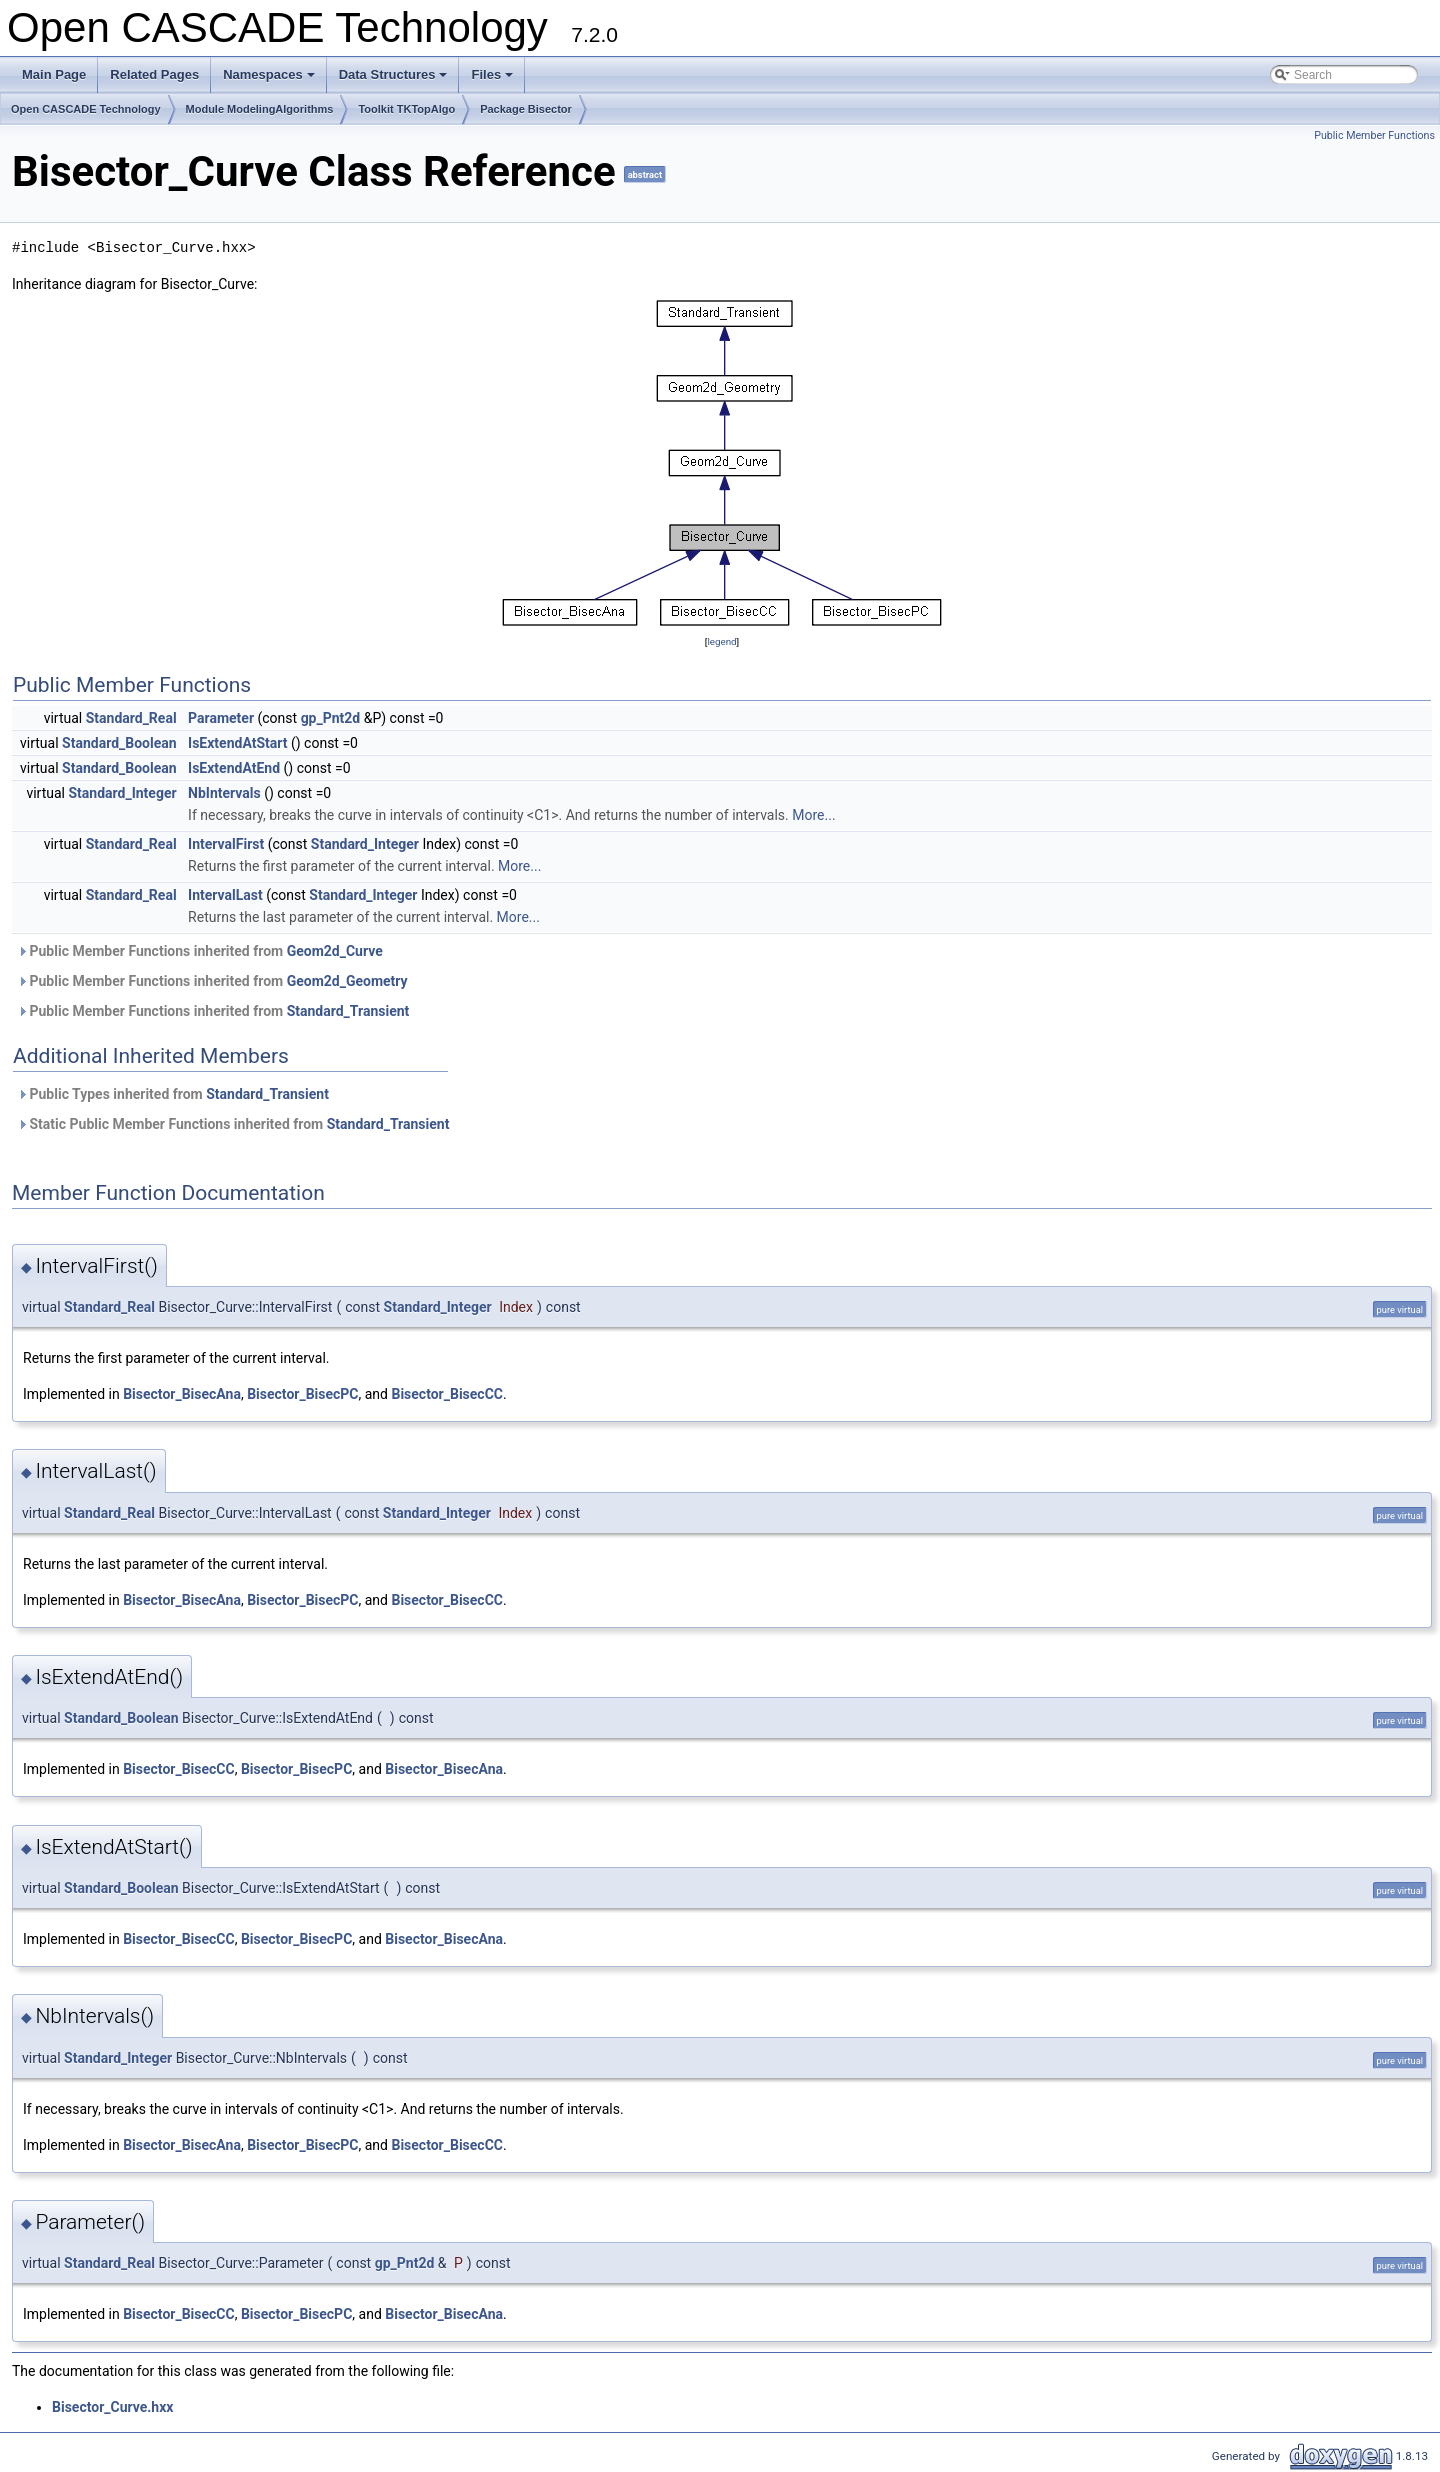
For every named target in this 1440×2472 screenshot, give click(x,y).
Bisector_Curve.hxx (112, 2407)
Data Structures (395, 80)
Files (493, 80)
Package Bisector (526, 109)
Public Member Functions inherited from (200, 951)
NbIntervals (224, 793)
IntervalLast (225, 895)
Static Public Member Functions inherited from (233, 1124)
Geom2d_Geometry (347, 981)
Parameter (221, 718)
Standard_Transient (348, 1011)
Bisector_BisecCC (447, 1394)
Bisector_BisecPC (302, 1394)
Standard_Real (131, 718)
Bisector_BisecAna (182, 1394)
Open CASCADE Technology (86, 109)
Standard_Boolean (119, 743)
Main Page (54, 74)
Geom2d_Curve (335, 951)
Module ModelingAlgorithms (260, 109)
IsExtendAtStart (237, 743)
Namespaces (270, 80)
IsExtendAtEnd (234, 768)
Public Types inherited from (173, 1094)
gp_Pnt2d (331, 718)
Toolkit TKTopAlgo (406, 109)
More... (813, 815)
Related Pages (154, 74)
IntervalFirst (226, 844)
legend (721, 641)
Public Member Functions (1374, 135)
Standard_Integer (122, 793)
